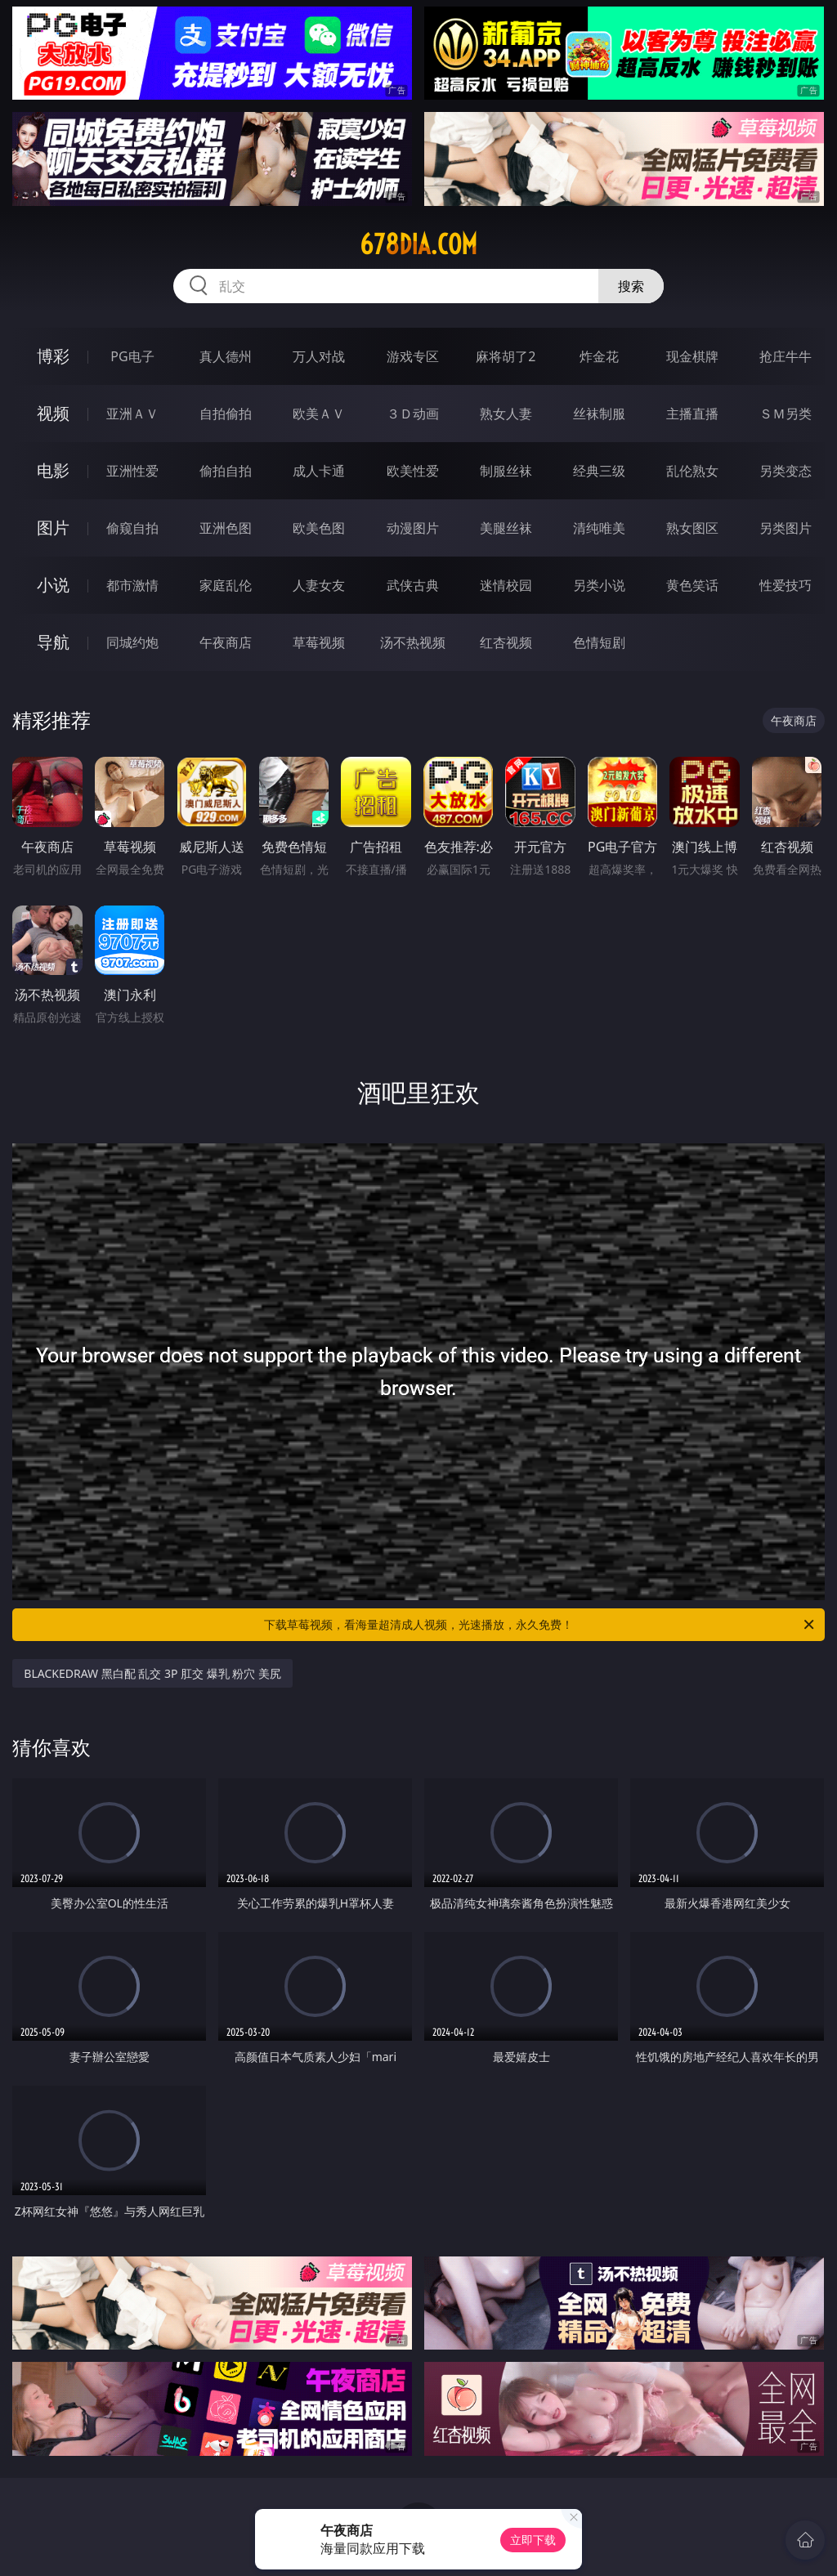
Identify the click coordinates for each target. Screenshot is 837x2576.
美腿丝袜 (506, 528)
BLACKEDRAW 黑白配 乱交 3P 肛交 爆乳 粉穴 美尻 (152, 1673)
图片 (53, 528)
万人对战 (319, 356)
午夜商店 (225, 642)
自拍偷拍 (225, 414)
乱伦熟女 (692, 471)
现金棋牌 (692, 356)
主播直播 (692, 414)
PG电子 (132, 356)
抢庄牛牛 (785, 356)
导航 (53, 642)
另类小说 (599, 585)
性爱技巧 (785, 585)
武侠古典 (413, 585)
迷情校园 (506, 585)
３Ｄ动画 (413, 414)
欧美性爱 (413, 471)
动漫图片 (413, 528)
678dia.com (418, 244)
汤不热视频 (412, 642)
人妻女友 (319, 585)
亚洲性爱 (132, 471)
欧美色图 (319, 528)
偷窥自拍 (132, 528)
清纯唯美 (599, 528)
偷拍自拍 (225, 471)
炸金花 (599, 356)
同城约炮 (132, 642)
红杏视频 (506, 642)
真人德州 (225, 356)
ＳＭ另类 (785, 414)
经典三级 (599, 471)
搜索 (631, 286)
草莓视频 (319, 642)
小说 (53, 585)
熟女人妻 (506, 414)
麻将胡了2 (505, 356)
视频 (53, 413)
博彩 (53, 356)
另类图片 (785, 528)
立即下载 (533, 2539)
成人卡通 (319, 471)
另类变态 (785, 471)
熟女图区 (692, 528)
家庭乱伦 (225, 585)
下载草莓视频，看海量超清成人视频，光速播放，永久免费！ (540, 1625)
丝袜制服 (599, 414)
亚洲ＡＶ (132, 414)
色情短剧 (599, 642)
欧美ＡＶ (319, 414)
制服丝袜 (506, 471)
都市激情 (132, 585)
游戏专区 (413, 356)
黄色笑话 (692, 585)
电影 (53, 470)
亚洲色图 (225, 528)
